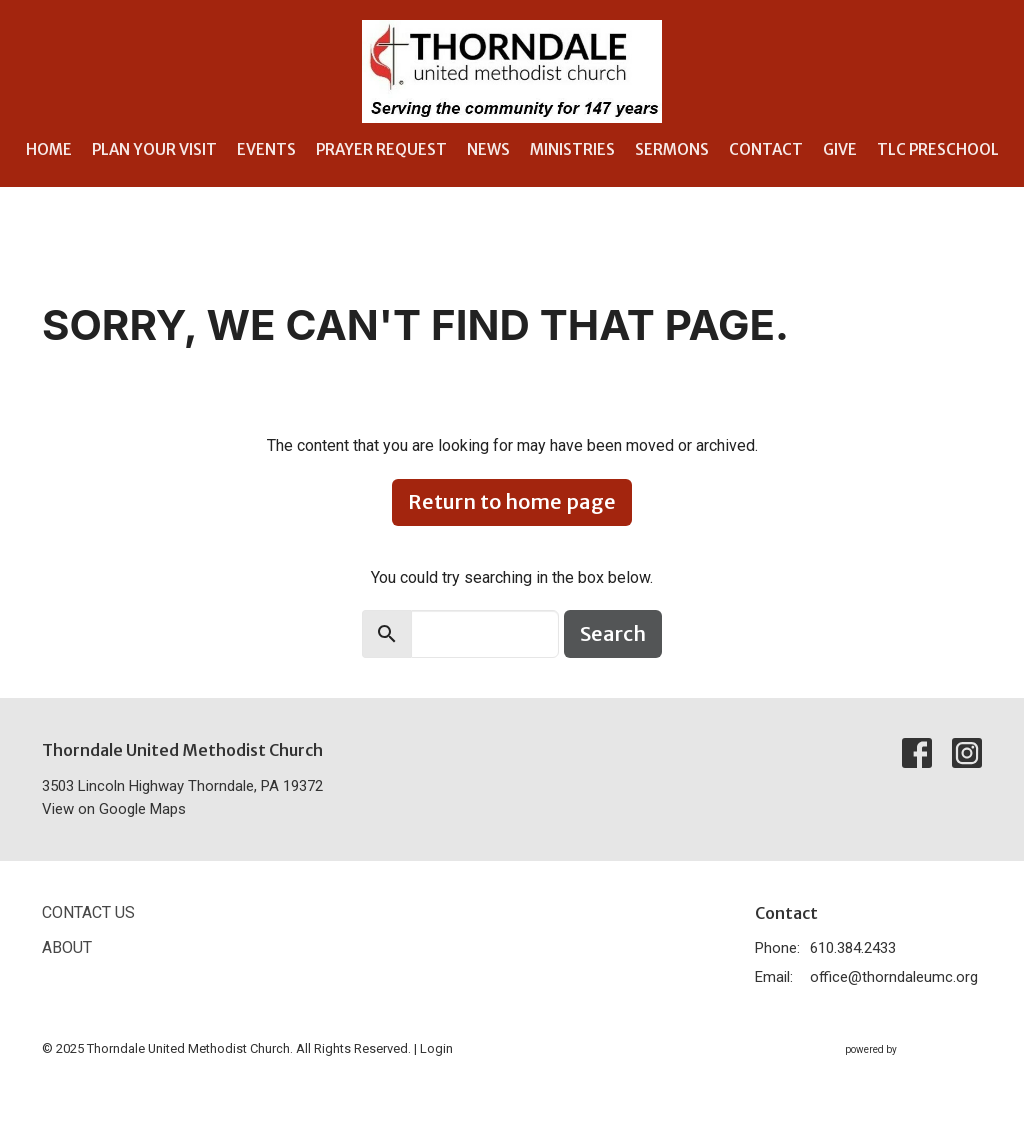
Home (49, 149)
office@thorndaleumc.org (894, 977)
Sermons (672, 149)
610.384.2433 (853, 948)
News (488, 149)
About (67, 947)
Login (436, 1048)
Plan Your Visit (154, 149)
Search (613, 633)
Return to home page (512, 501)
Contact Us (88, 912)
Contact (766, 149)
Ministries (572, 149)
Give (840, 149)
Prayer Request (381, 149)
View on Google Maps (114, 809)
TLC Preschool (938, 149)
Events (266, 149)
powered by (913, 1049)
